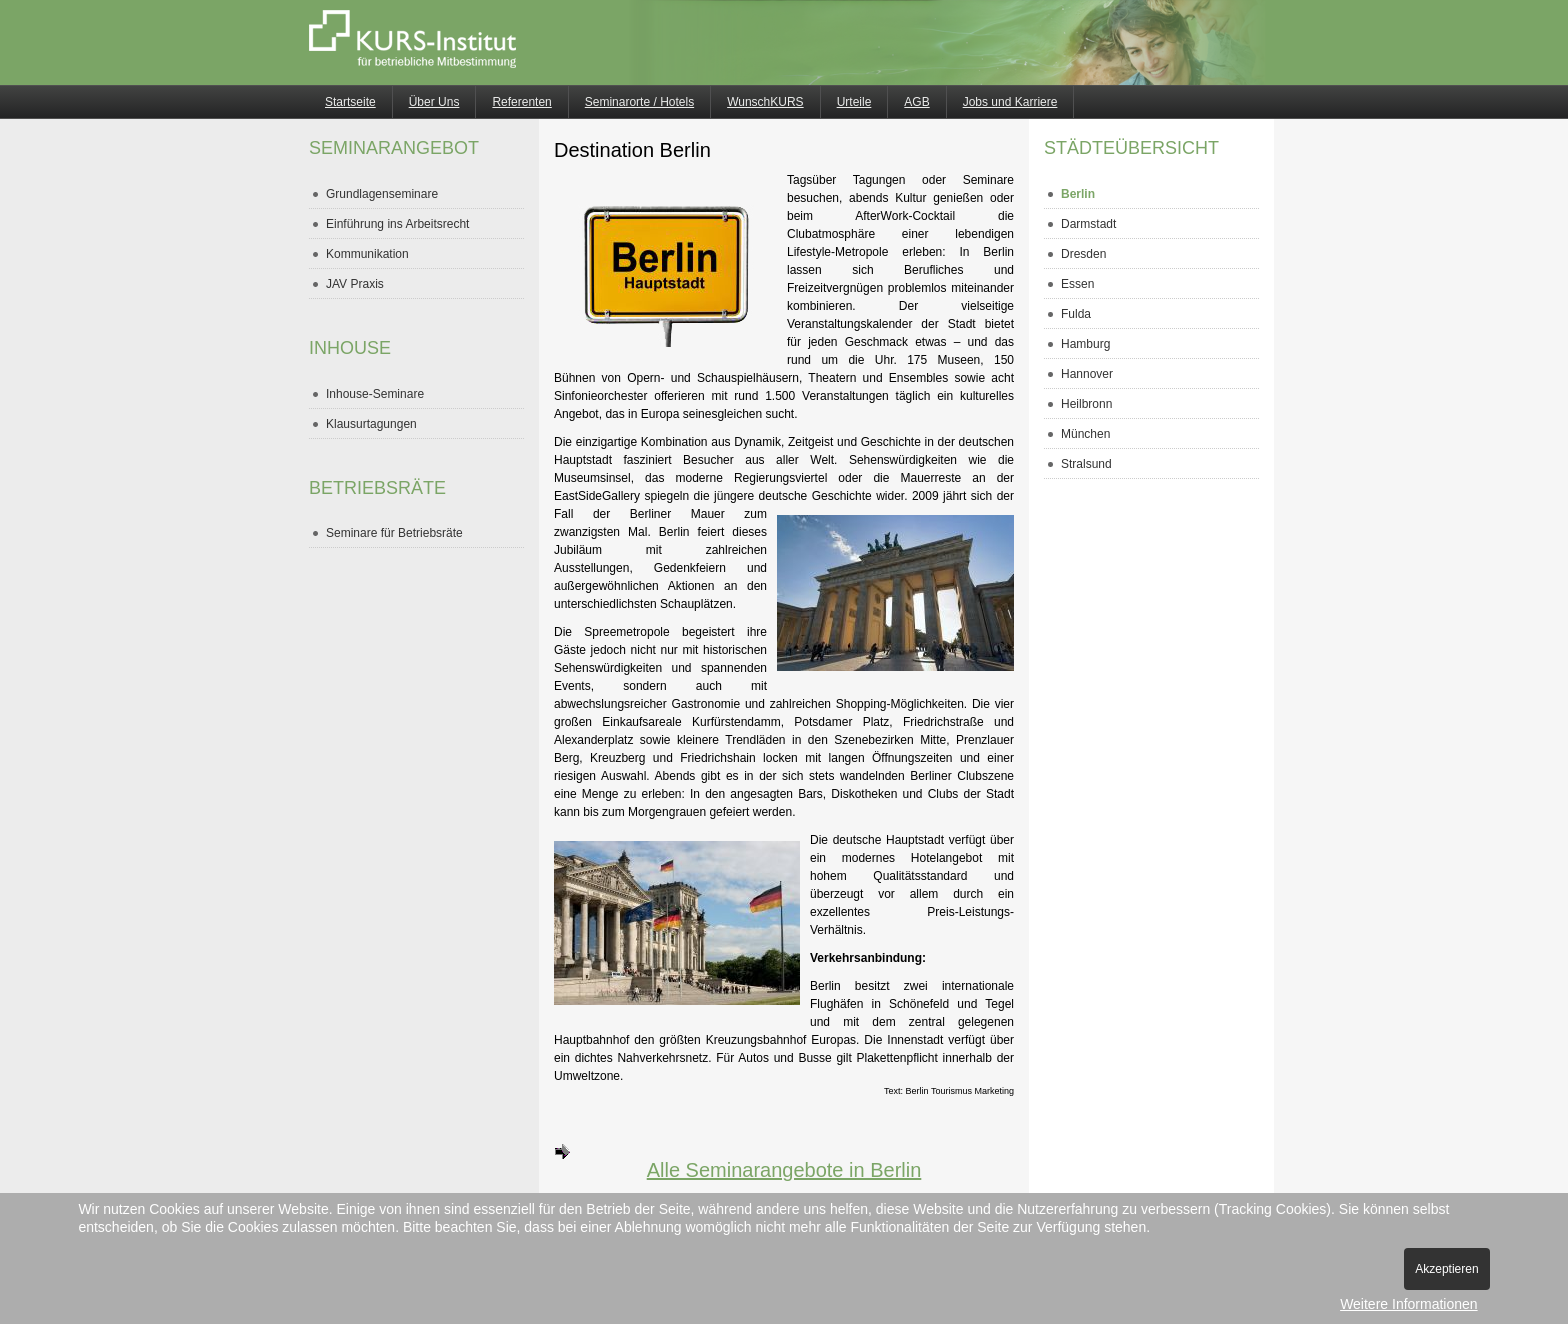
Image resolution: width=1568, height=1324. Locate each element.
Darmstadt (1088, 224)
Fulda (1076, 314)
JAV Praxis (355, 284)
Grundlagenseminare (382, 194)
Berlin (1078, 194)
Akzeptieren (1446, 1269)
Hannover (1087, 374)
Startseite (350, 102)
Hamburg (1085, 344)
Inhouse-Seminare (375, 394)
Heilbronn (1086, 404)
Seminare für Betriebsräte (394, 533)
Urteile (854, 102)
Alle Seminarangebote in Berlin (737, 1162)
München (1085, 434)
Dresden (1083, 254)
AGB (916, 102)
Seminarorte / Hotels (639, 102)
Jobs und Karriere (1010, 102)
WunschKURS (765, 102)
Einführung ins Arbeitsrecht (397, 224)
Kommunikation (367, 254)
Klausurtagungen (371, 424)
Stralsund (1086, 464)
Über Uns (434, 102)
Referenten (521, 102)
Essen (1077, 284)
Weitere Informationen (1408, 1304)
